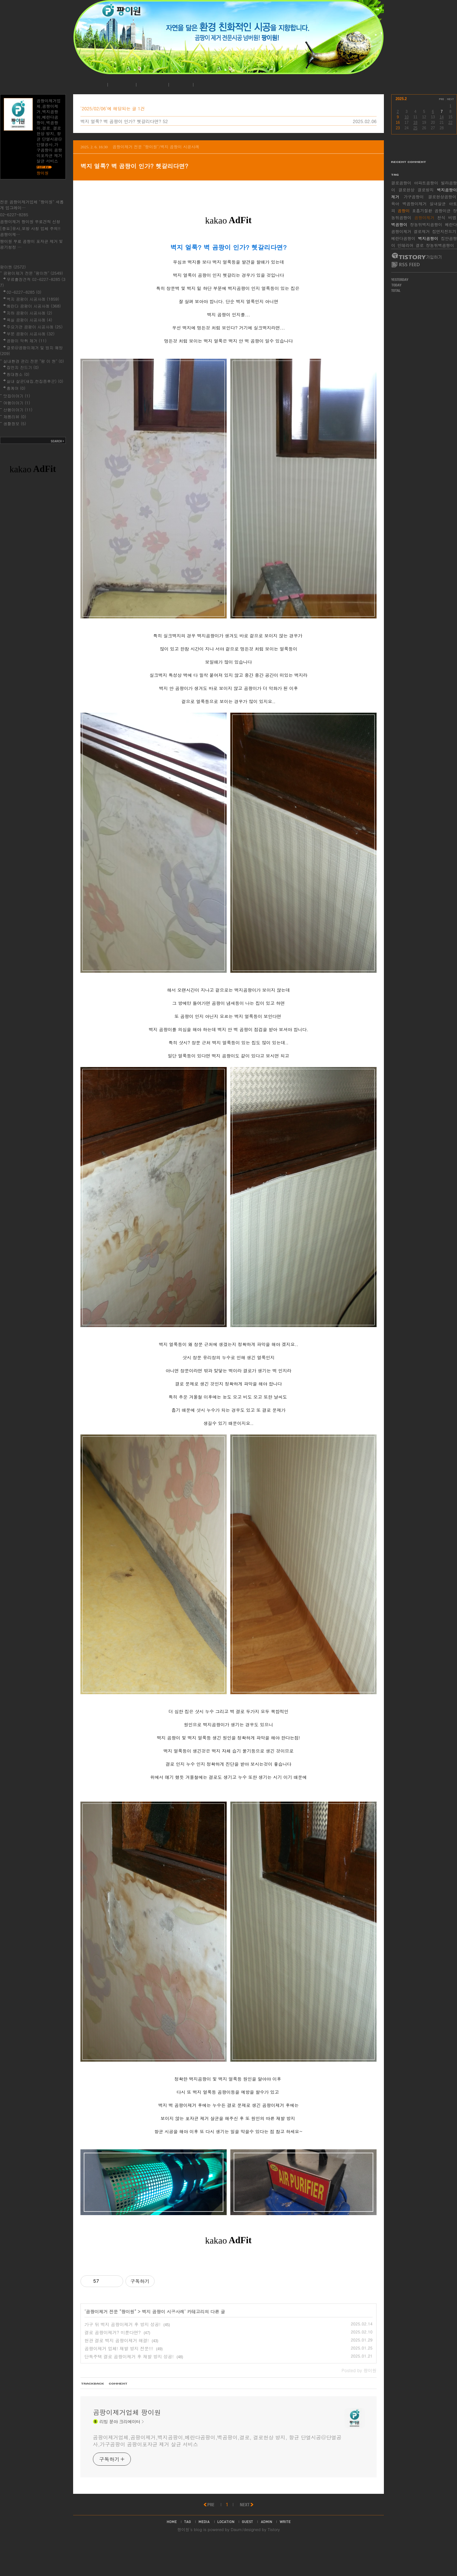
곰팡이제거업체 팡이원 (127, 2445)
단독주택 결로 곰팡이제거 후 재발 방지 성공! (129, 2356)
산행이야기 (18, 409)
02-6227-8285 (14, 214)
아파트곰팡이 (426, 183)
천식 (441, 217)
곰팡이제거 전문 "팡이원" (111, 2311)
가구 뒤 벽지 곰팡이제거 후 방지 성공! (122, 2324)
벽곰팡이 (399, 224)
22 (450, 123)
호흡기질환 (422, 210)
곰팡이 (404, 210)
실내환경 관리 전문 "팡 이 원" (33, 361)
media (204, 2554)
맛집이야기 (16, 396)
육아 (395, 203)
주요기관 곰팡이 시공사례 (35, 326)
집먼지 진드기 (23, 367)
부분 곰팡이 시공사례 (30, 333)
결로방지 (426, 190)
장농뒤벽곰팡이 (440, 245)
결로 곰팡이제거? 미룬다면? (112, 2332)
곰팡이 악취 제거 (26, 340)
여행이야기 (16, 402)
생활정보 (14, 423)
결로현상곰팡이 (442, 196)
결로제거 (422, 231)
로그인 (179, 85)
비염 (452, 217)
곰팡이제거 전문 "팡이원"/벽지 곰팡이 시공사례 (156, 146)
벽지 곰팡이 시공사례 (163, 2311)
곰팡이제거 (424, 217)
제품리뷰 (14, 416)
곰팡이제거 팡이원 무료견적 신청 (30, 221)
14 (441, 117)
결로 (420, 245)
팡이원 (183, 2562)
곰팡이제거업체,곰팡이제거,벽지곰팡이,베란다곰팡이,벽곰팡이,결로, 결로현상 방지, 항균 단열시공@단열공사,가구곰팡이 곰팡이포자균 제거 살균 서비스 (217, 2473)
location (226, 2554)
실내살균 (438, 203)
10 (406, 117)
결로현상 (407, 190)
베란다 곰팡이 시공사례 (34, 306)
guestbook (247, 2554)
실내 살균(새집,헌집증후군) (35, 381)
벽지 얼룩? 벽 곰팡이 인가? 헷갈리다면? (120, 121)
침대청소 (18, 374)
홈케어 (16, 388)
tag (187, 2554)
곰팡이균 (443, 210)
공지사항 (120, 85)
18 (415, 123)
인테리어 (405, 245)
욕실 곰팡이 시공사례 (29, 320)
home (172, 2554)
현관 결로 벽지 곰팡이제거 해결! (116, 2340)
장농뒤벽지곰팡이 (426, 224)
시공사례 (151, 85)
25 (415, 128)
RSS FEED (405, 264)
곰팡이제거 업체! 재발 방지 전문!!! (118, 2348)
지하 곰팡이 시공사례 (29, 313)
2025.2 (401, 99)
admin (266, 2554)
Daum (236, 2562)
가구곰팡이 (414, 196)
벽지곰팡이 (428, 238)
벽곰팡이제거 (415, 203)
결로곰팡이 (401, 183)
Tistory (274, 2562)
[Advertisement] (226, 2383)
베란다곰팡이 (403, 238)
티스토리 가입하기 (416, 256)
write (285, 2554)
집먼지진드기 (444, 231)
